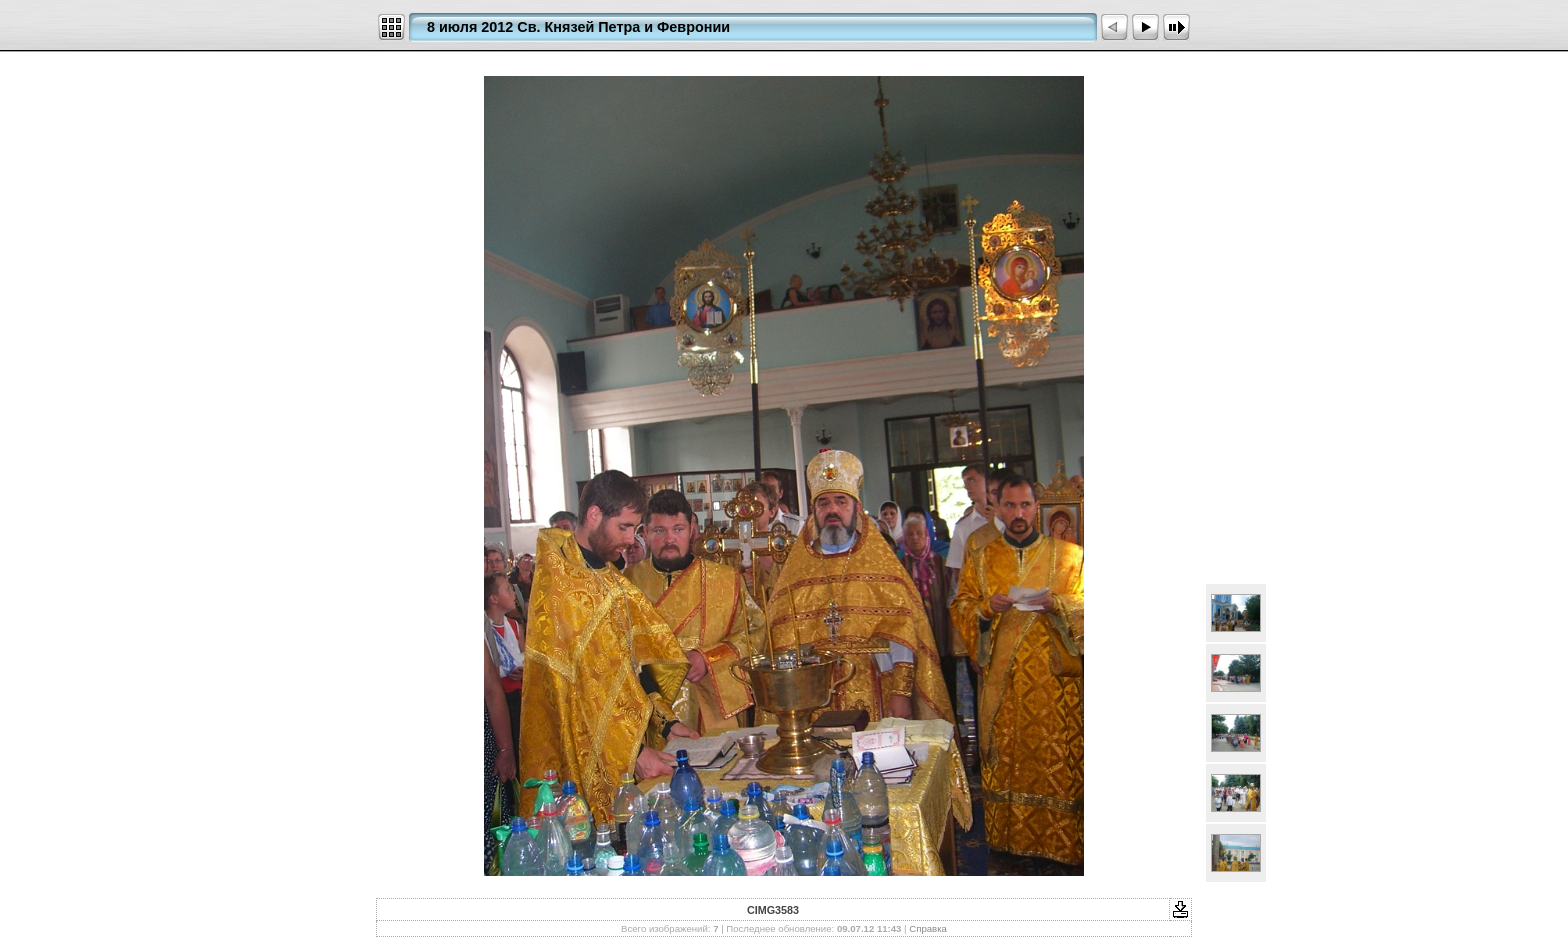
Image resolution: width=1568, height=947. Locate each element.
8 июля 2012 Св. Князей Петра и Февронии (578, 27)
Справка (928, 928)
